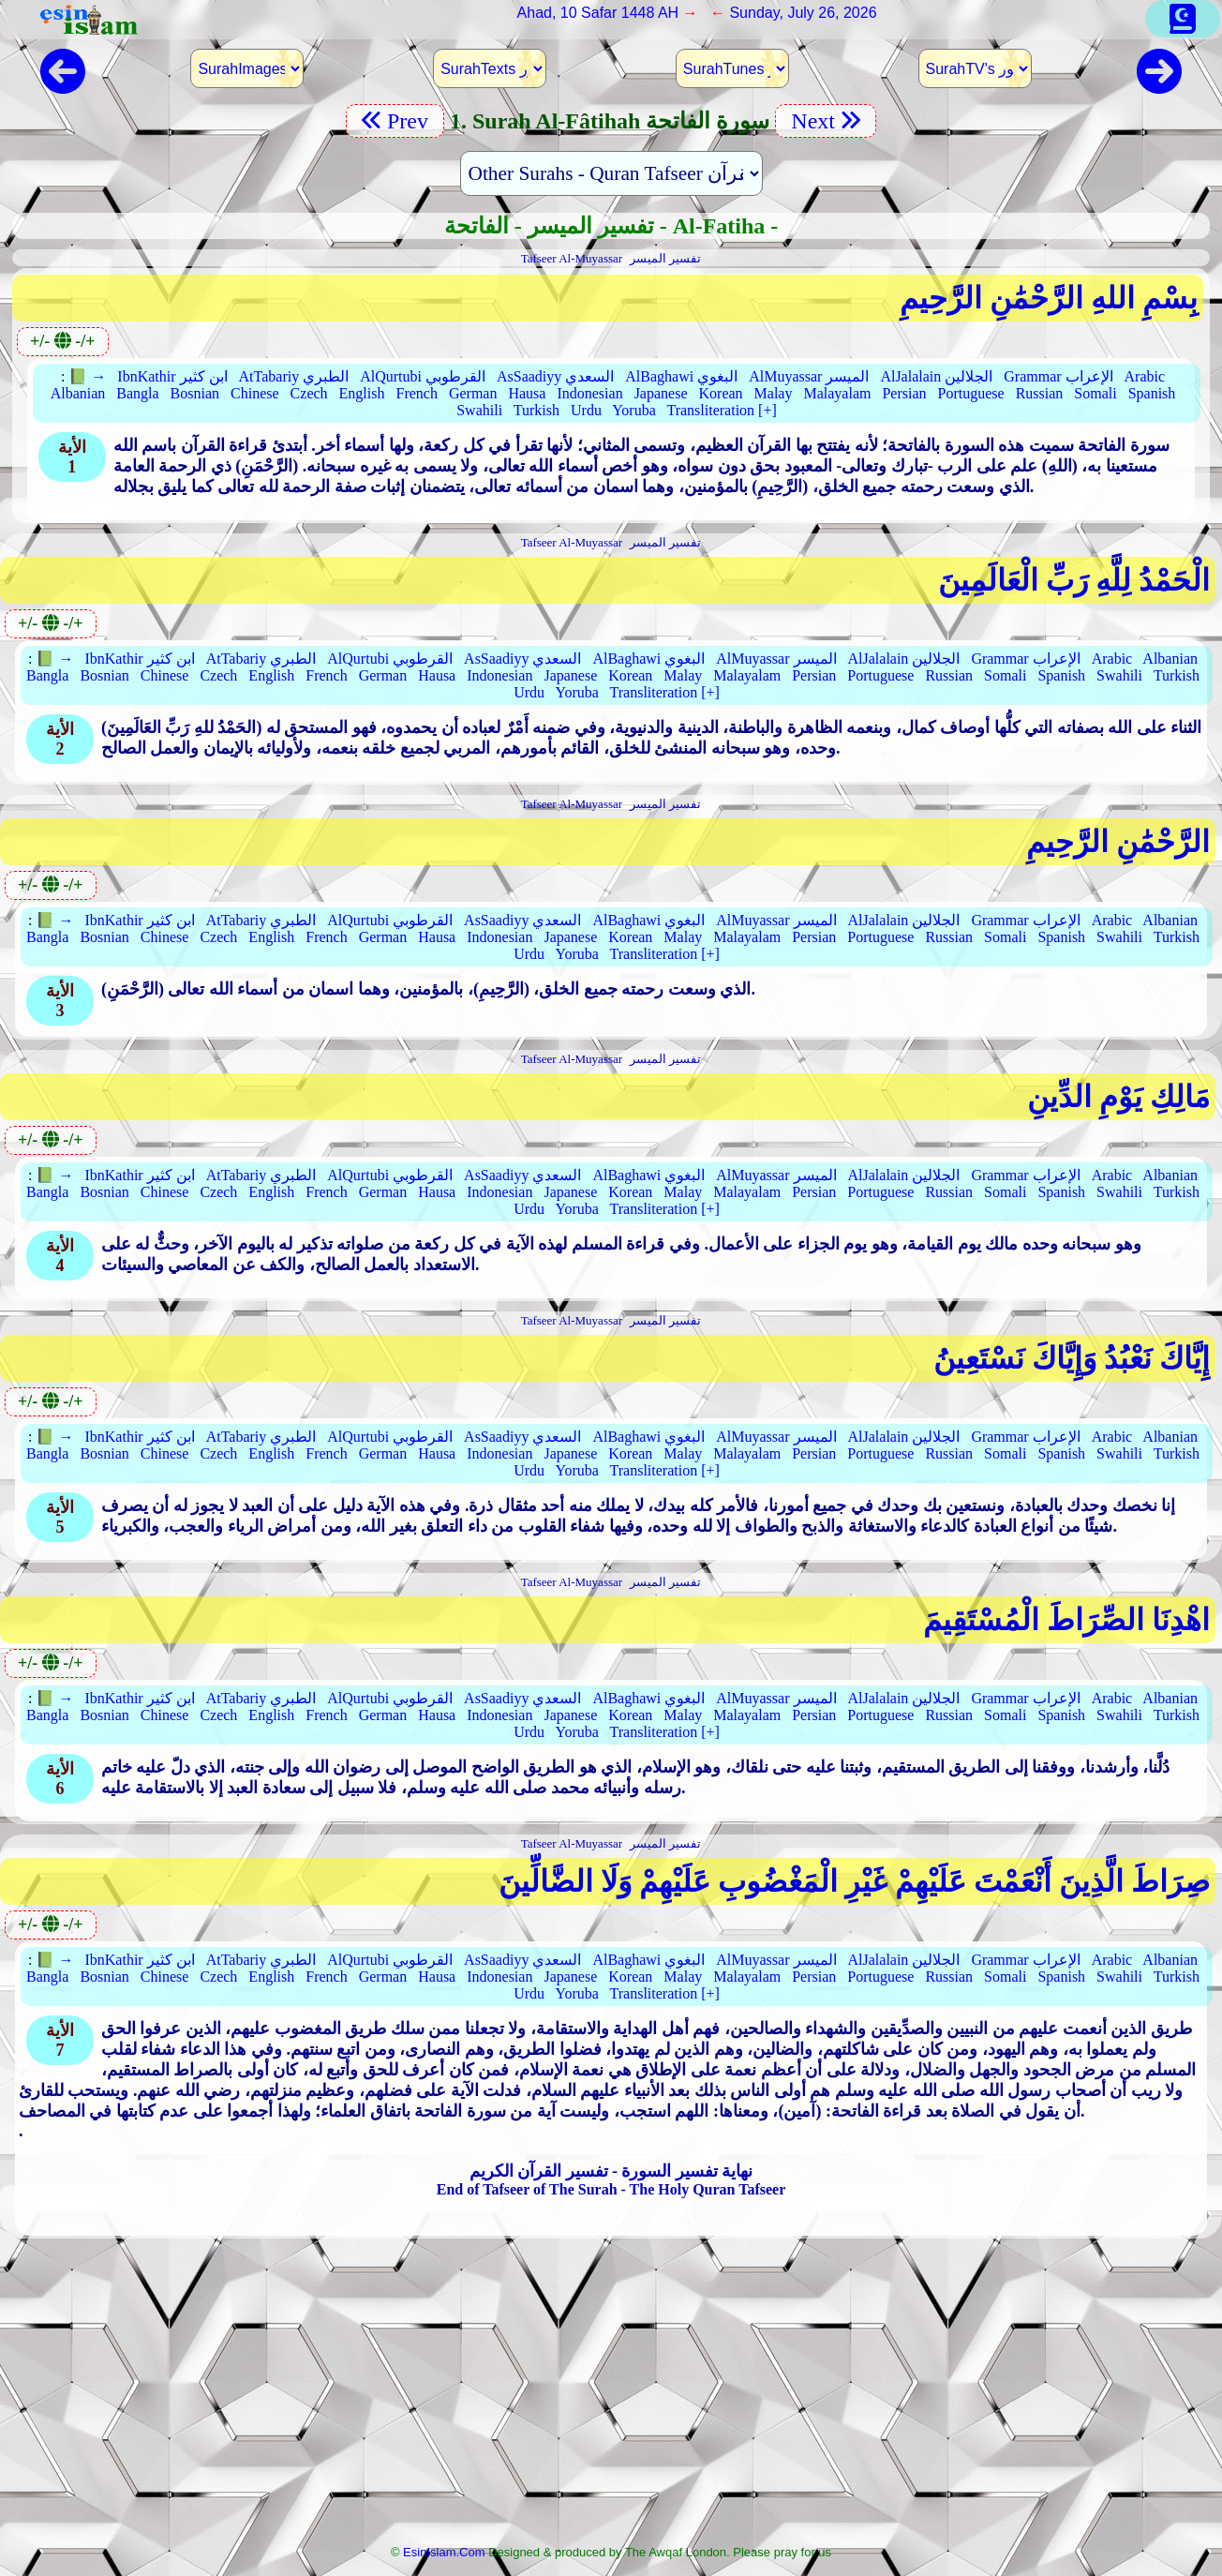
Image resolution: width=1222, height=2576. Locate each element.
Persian (904, 393)
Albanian (78, 393)
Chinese (255, 393)
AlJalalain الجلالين (936, 376)
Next (826, 121)
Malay (773, 393)
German (473, 393)
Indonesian (589, 393)
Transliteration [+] (721, 410)
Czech (309, 393)
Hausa (526, 393)
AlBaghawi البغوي (681, 376)
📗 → (87, 376)
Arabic (1145, 376)
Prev (395, 121)
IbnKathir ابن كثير (172, 376)
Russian (1040, 393)
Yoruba (633, 410)
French (416, 393)
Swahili (479, 410)
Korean (721, 393)
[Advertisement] (611, 2397)
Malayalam (837, 393)
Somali (1095, 393)
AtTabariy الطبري (294, 376)
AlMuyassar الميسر (809, 376)
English (362, 393)
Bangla (137, 393)
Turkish (536, 410)
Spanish (1152, 393)
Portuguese (971, 393)
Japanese (661, 393)
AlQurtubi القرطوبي (422, 376)
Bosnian (195, 393)
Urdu (586, 410)
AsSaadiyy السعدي (555, 376)
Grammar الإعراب (1058, 376)
